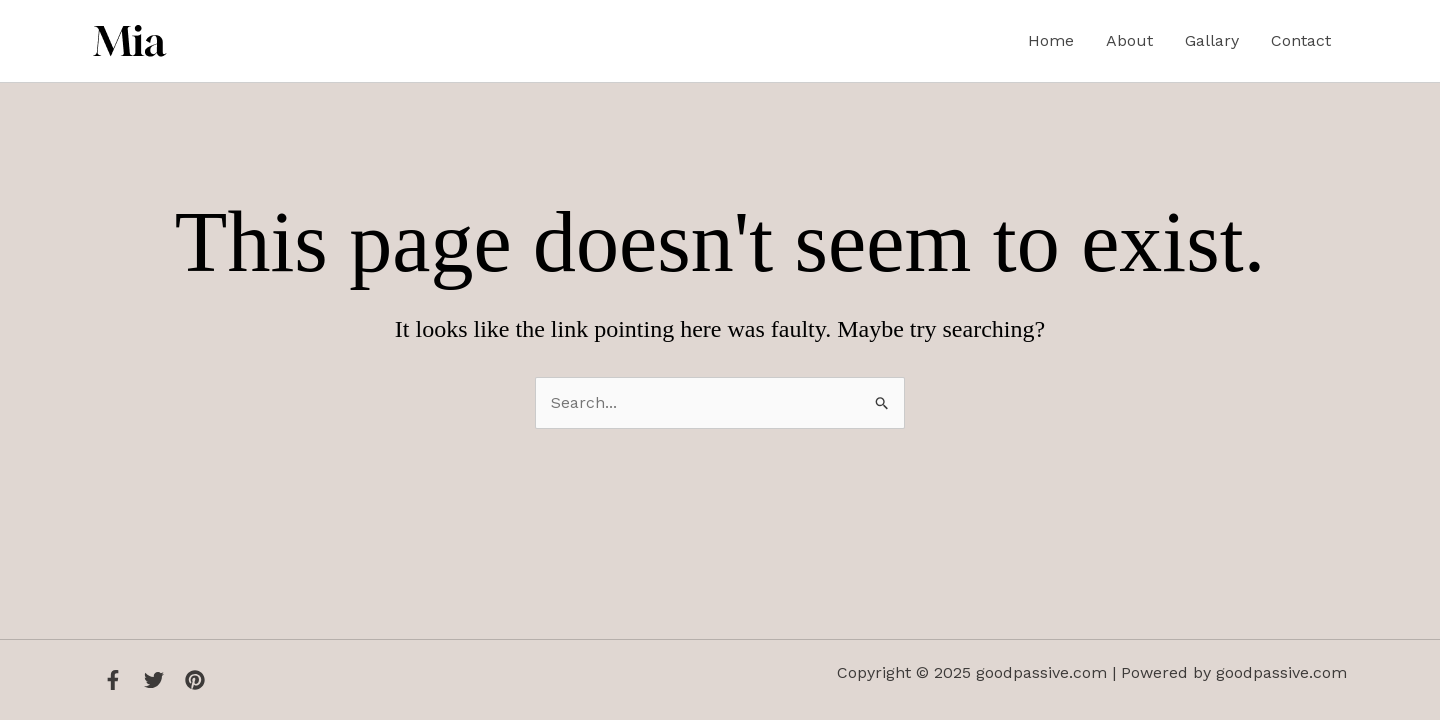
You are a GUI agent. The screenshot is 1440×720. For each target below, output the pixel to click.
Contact (1301, 40)
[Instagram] (195, 680)
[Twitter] (154, 680)
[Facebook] (113, 680)
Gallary (1212, 40)
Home (1051, 40)
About (1129, 40)
